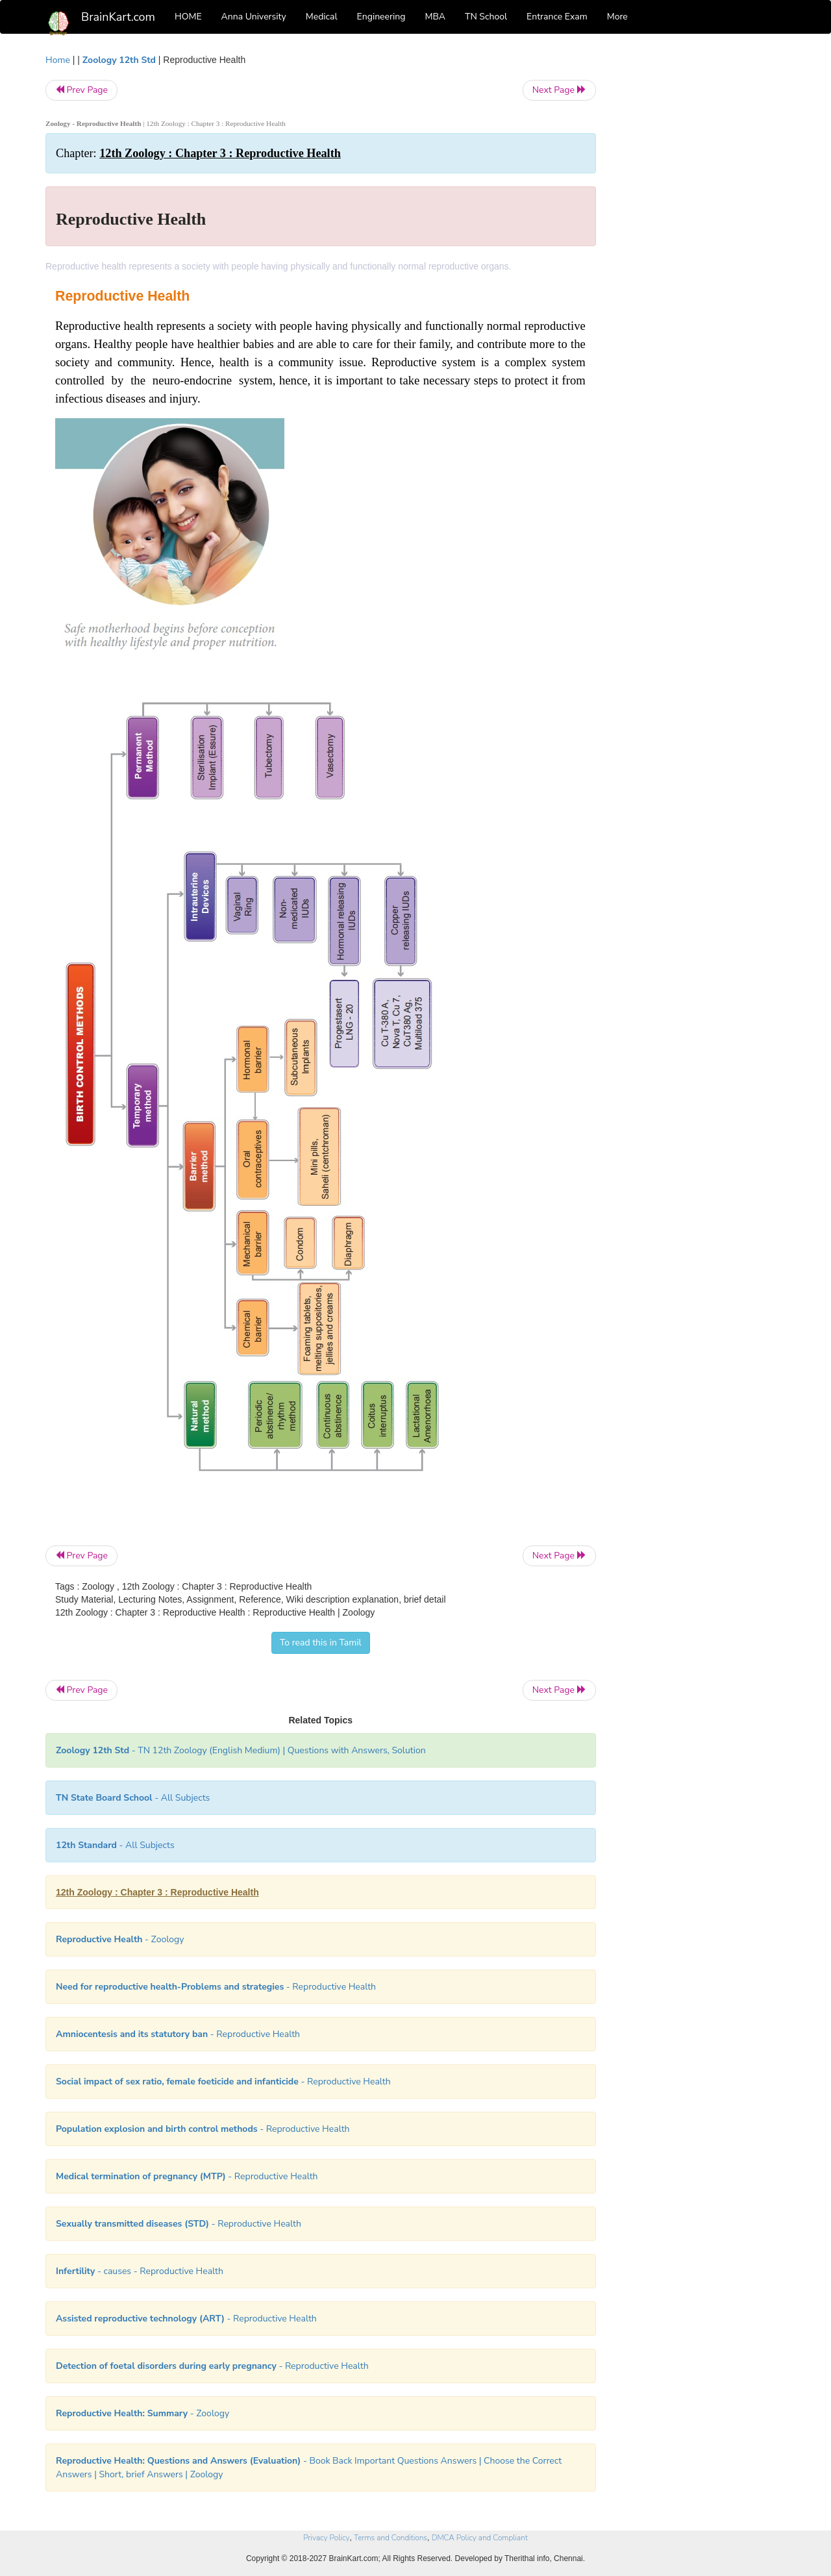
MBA (435, 16)
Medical (322, 16)
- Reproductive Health (216, 1987)
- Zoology (120, 1939)
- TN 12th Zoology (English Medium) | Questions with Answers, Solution (241, 1750)
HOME (188, 16)
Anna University (253, 16)
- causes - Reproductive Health (139, 2271)
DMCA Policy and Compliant (480, 2537)
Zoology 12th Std (119, 60)
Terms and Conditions (390, 2537)
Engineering (381, 16)
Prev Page (81, 90)
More (617, 16)
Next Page (559, 90)
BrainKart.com (118, 17)
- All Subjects (133, 1798)
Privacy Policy (326, 2537)
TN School (486, 16)
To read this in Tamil (321, 1642)
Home (57, 60)
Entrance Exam (557, 16)
